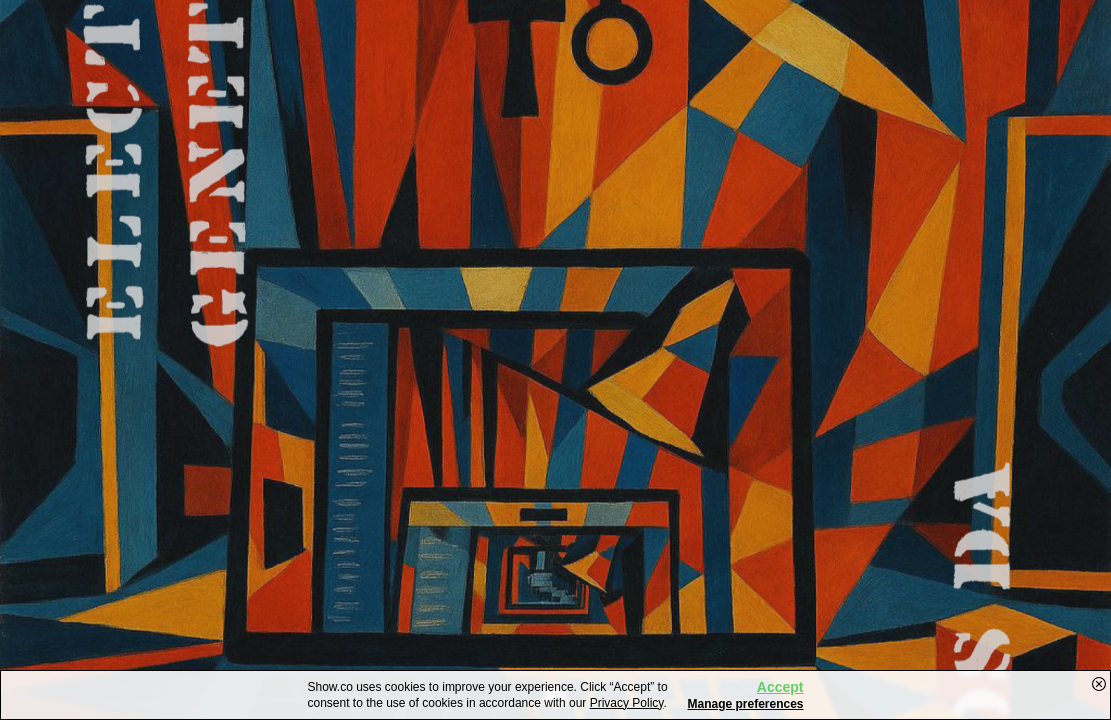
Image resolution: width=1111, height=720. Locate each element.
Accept (780, 687)
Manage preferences (745, 704)
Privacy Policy (627, 703)
